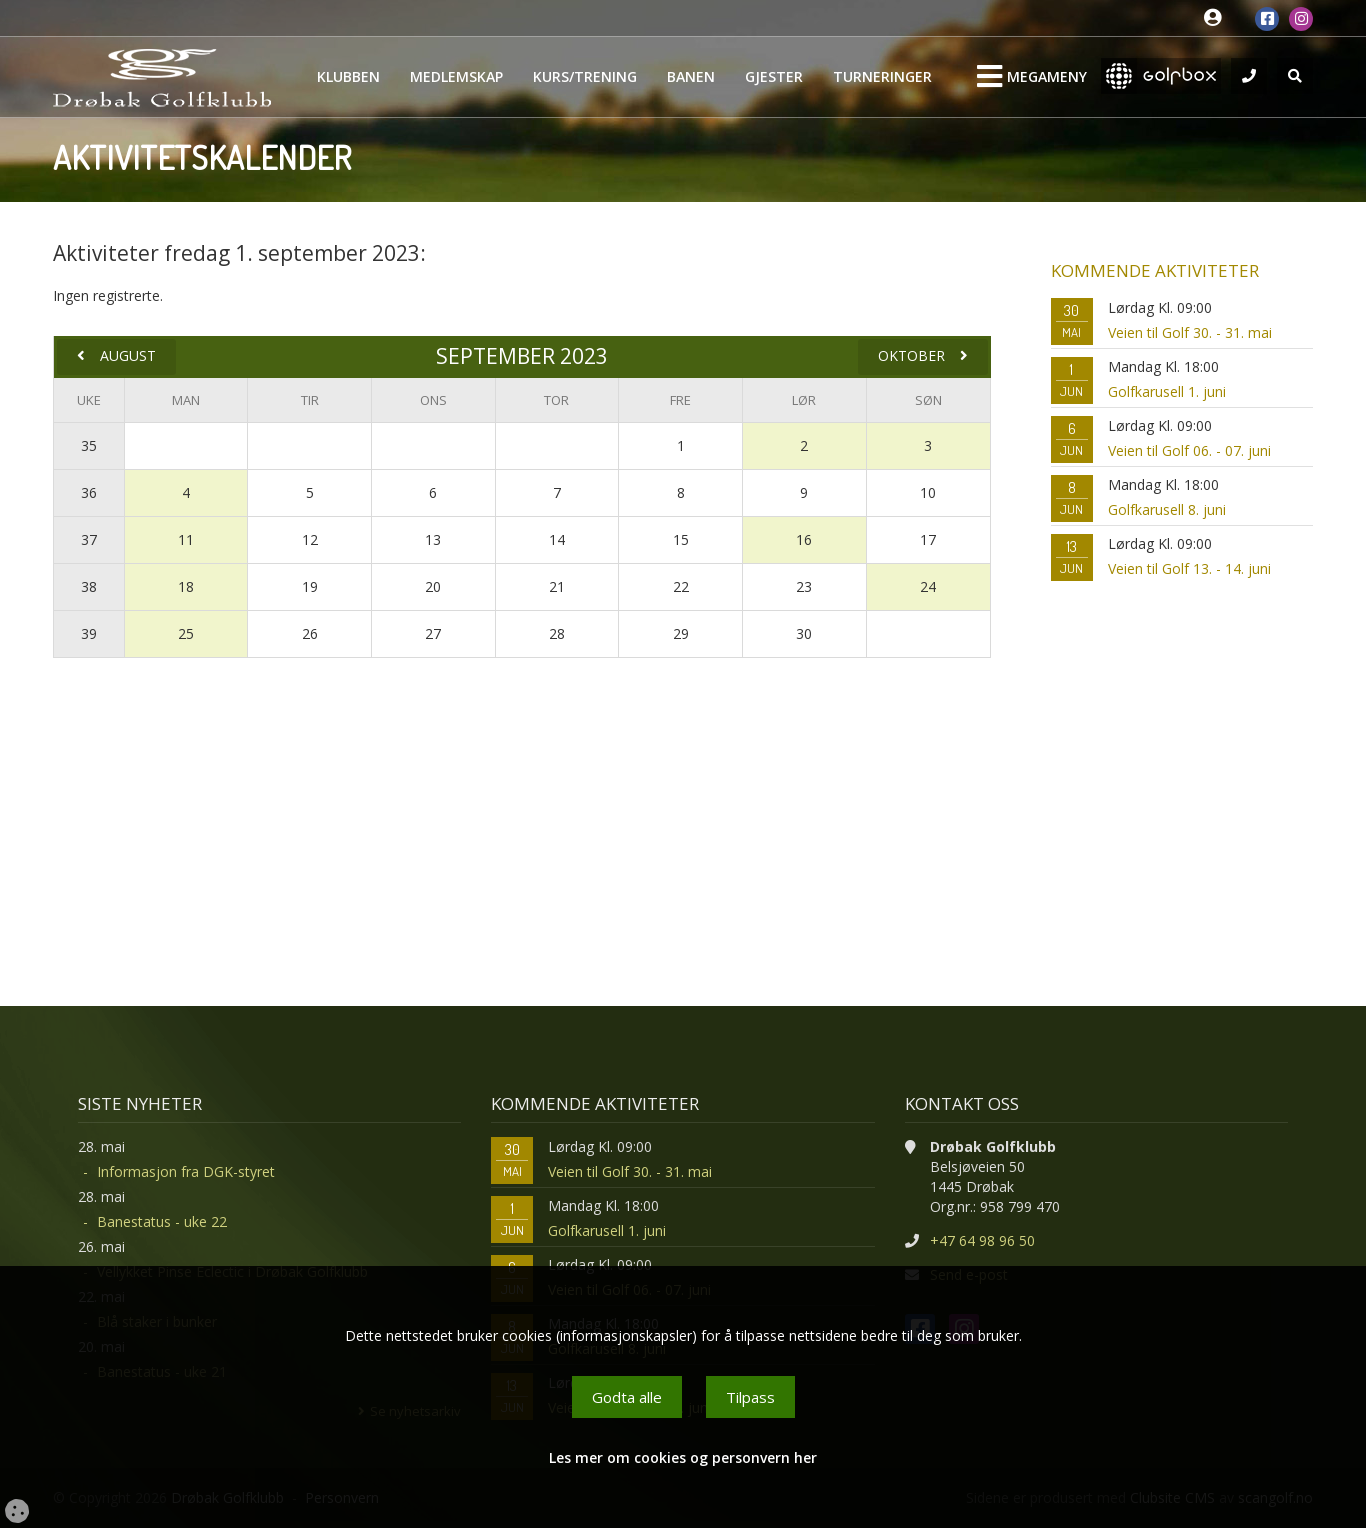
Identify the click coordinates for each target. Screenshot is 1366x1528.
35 (89, 445)
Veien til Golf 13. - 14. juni (1189, 568)
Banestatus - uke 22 (162, 1221)
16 (804, 539)
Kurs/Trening (585, 76)
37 (89, 539)
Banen (691, 76)
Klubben (348, 76)
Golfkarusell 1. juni (1167, 391)
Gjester (774, 76)
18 (186, 586)
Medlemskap (456, 76)
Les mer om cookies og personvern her (683, 1457)
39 (89, 633)
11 (186, 539)
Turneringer (882, 76)
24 (928, 586)
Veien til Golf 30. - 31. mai (1190, 332)
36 (89, 492)
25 (186, 633)
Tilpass (750, 1397)
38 (89, 586)
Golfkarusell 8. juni (1167, 509)
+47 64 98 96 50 (982, 1240)
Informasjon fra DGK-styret (186, 1171)
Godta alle (627, 1397)
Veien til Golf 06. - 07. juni (1189, 450)
